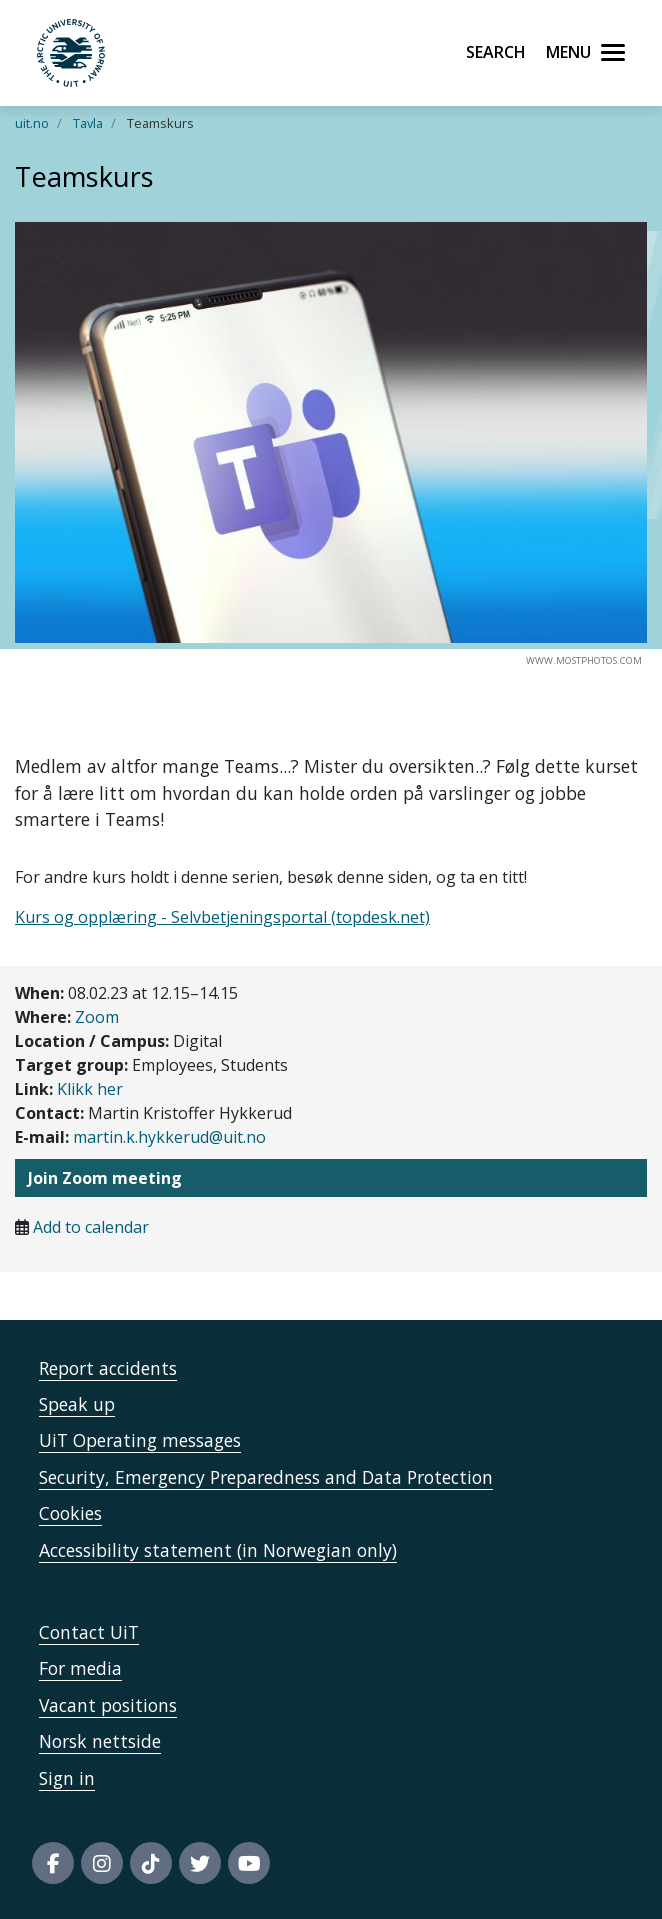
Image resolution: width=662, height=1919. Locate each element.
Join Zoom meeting (105, 1178)
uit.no (32, 123)
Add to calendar (91, 1227)
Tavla (88, 123)
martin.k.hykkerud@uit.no (169, 1137)
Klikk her (90, 1089)
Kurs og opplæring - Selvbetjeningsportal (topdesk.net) (222, 917)
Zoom (97, 1017)
